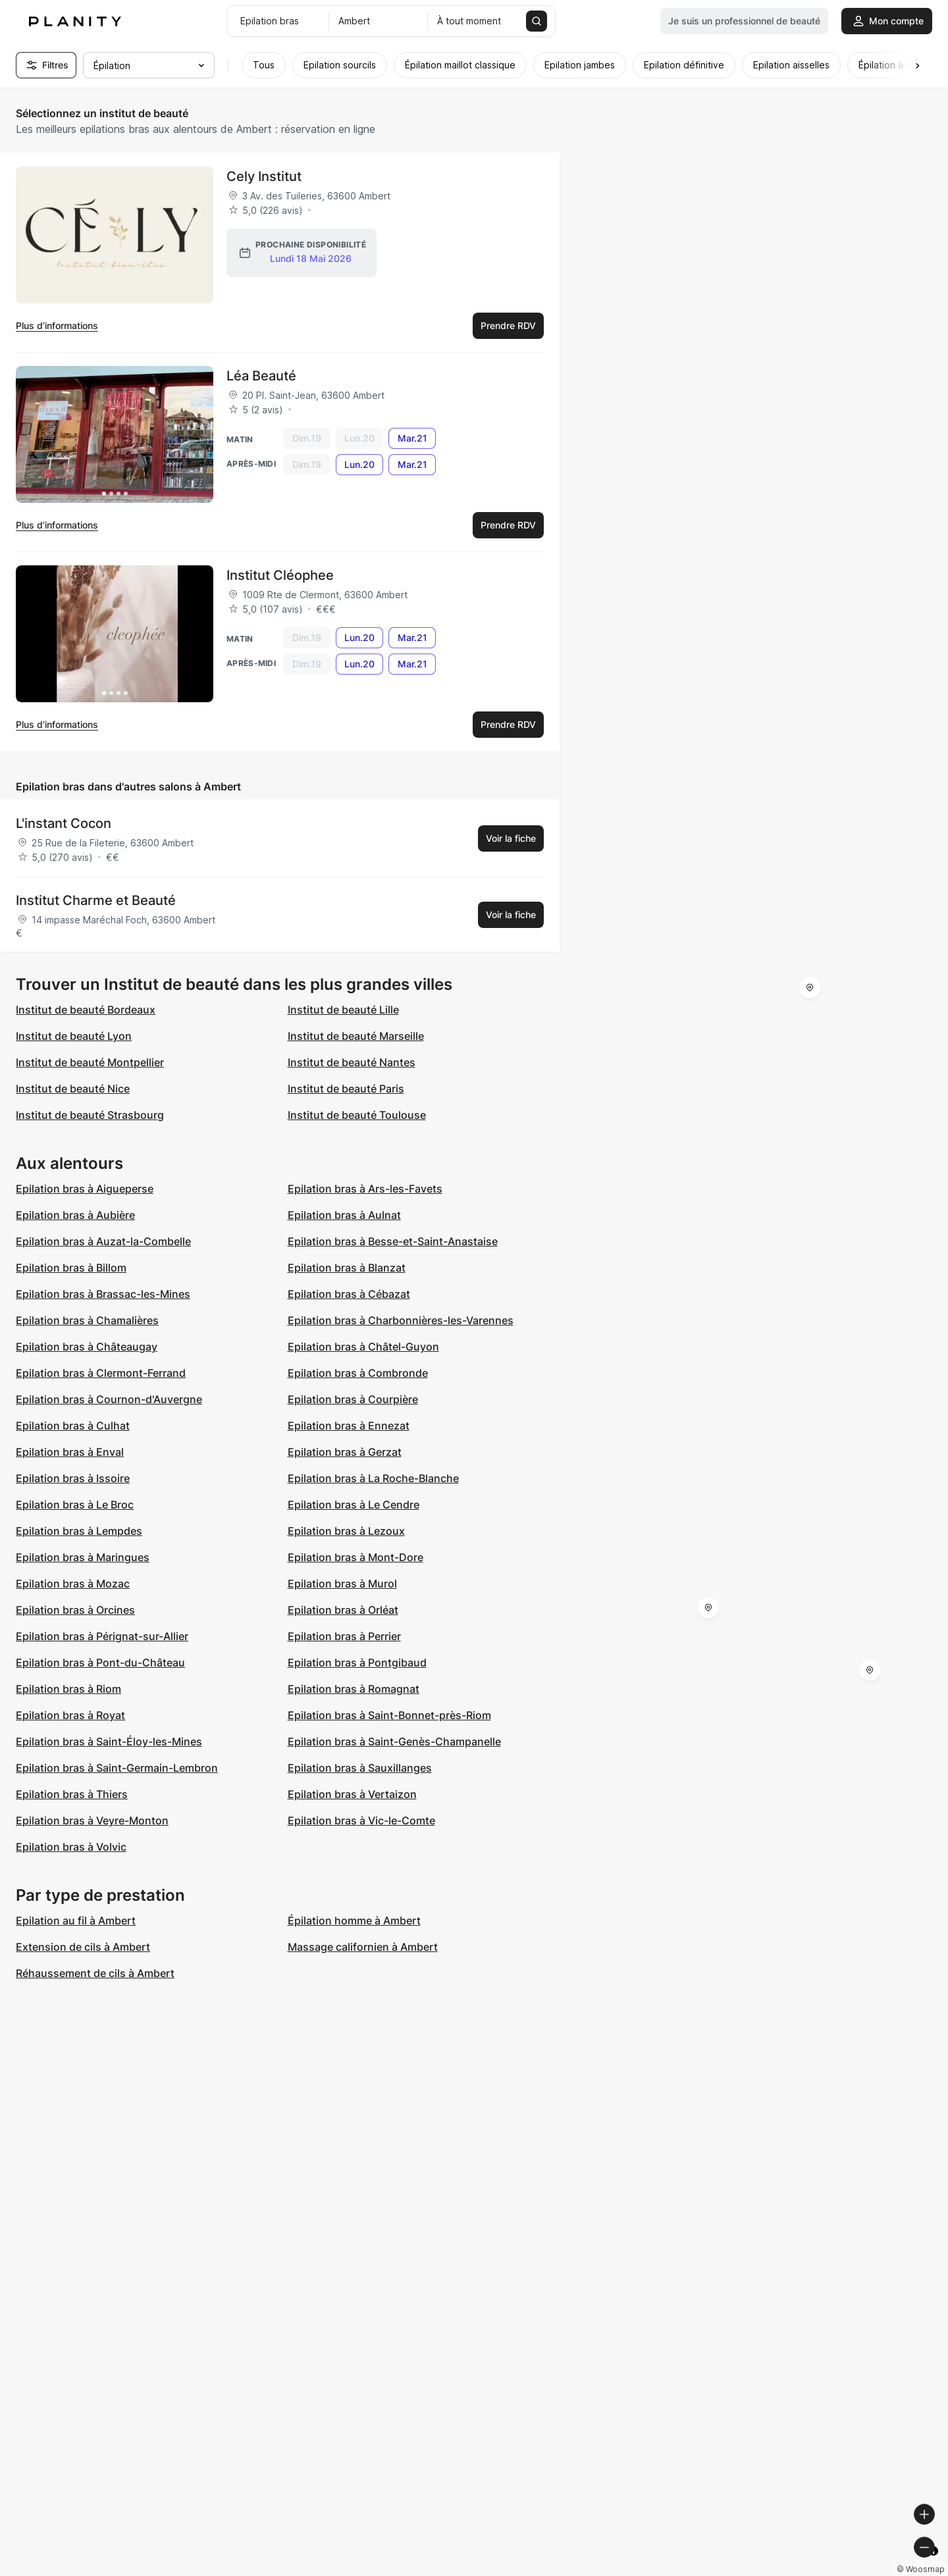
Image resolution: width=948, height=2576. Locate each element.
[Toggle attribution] (933, 2564)
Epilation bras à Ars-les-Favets (365, 1188)
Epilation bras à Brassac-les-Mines (103, 1294)
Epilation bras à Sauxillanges (360, 1767)
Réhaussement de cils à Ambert (95, 1973)
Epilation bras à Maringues (82, 1557)
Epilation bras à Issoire (73, 1478)
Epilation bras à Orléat (343, 1609)
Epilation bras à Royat (70, 1715)
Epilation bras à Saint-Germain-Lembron (117, 1767)
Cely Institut (264, 176)
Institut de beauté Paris (346, 1088)
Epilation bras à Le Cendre (353, 1504)
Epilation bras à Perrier (344, 1636)
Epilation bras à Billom (71, 1267)
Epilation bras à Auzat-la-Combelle (103, 1241)
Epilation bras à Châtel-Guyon (363, 1346)
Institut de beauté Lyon (74, 1036)
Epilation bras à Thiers (72, 1794)
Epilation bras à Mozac (73, 1583)
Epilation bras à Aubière (75, 1215)
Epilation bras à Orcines (75, 1609)
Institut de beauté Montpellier (90, 1062)
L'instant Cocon (63, 823)
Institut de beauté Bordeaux (85, 1009)
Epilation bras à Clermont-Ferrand (101, 1372)
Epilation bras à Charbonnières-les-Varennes (401, 1320)
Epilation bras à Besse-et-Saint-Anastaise (393, 1241)
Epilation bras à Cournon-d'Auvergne (109, 1399)
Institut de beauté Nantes (351, 1062)
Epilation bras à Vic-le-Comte (361, 1820)
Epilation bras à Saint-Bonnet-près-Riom (389, 1715)
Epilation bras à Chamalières (87, 1320)
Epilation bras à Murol (342, 1583)
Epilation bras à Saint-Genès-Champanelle (394, 1741)
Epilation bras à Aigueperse (84, 1188)
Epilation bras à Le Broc (75, 1504)
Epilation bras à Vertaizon (352, 1794)
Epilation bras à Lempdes (79, 1530)
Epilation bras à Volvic (71, 1846)
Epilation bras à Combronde (358, 1372)
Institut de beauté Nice (73, 1088)
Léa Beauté (261, 376)
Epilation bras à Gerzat (345, 1451)
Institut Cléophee (280, 575)
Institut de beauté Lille (343, 1009)
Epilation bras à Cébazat (349, 1294)
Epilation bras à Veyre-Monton (92, 1820)
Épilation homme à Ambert (354, 1920)
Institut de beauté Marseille (356, 1036)
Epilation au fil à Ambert (76, 1920)
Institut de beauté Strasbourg (90, 1114)
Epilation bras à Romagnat (353, 1688)
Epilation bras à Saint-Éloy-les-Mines (109, 1741)
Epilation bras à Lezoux (346, 1530)
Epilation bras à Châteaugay (86, 1346)
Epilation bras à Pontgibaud (357, 1662)
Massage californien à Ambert (363, 1946)
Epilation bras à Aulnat (344, 1215)
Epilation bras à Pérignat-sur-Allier (102, 1636)
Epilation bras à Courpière (353, 1399)
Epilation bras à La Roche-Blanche (373, 1478)
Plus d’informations (57, 325)
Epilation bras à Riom (68, 1688)
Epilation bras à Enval (70, 1451)
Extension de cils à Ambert (83, 1946)
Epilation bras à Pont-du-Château (100, 1662)
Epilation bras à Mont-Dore (355, 1557)
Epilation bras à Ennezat (348, 1425)
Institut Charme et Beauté (96, 900)
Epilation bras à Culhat (73, 1425)
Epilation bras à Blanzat (347, 1267)
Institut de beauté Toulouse (357, 1114)
